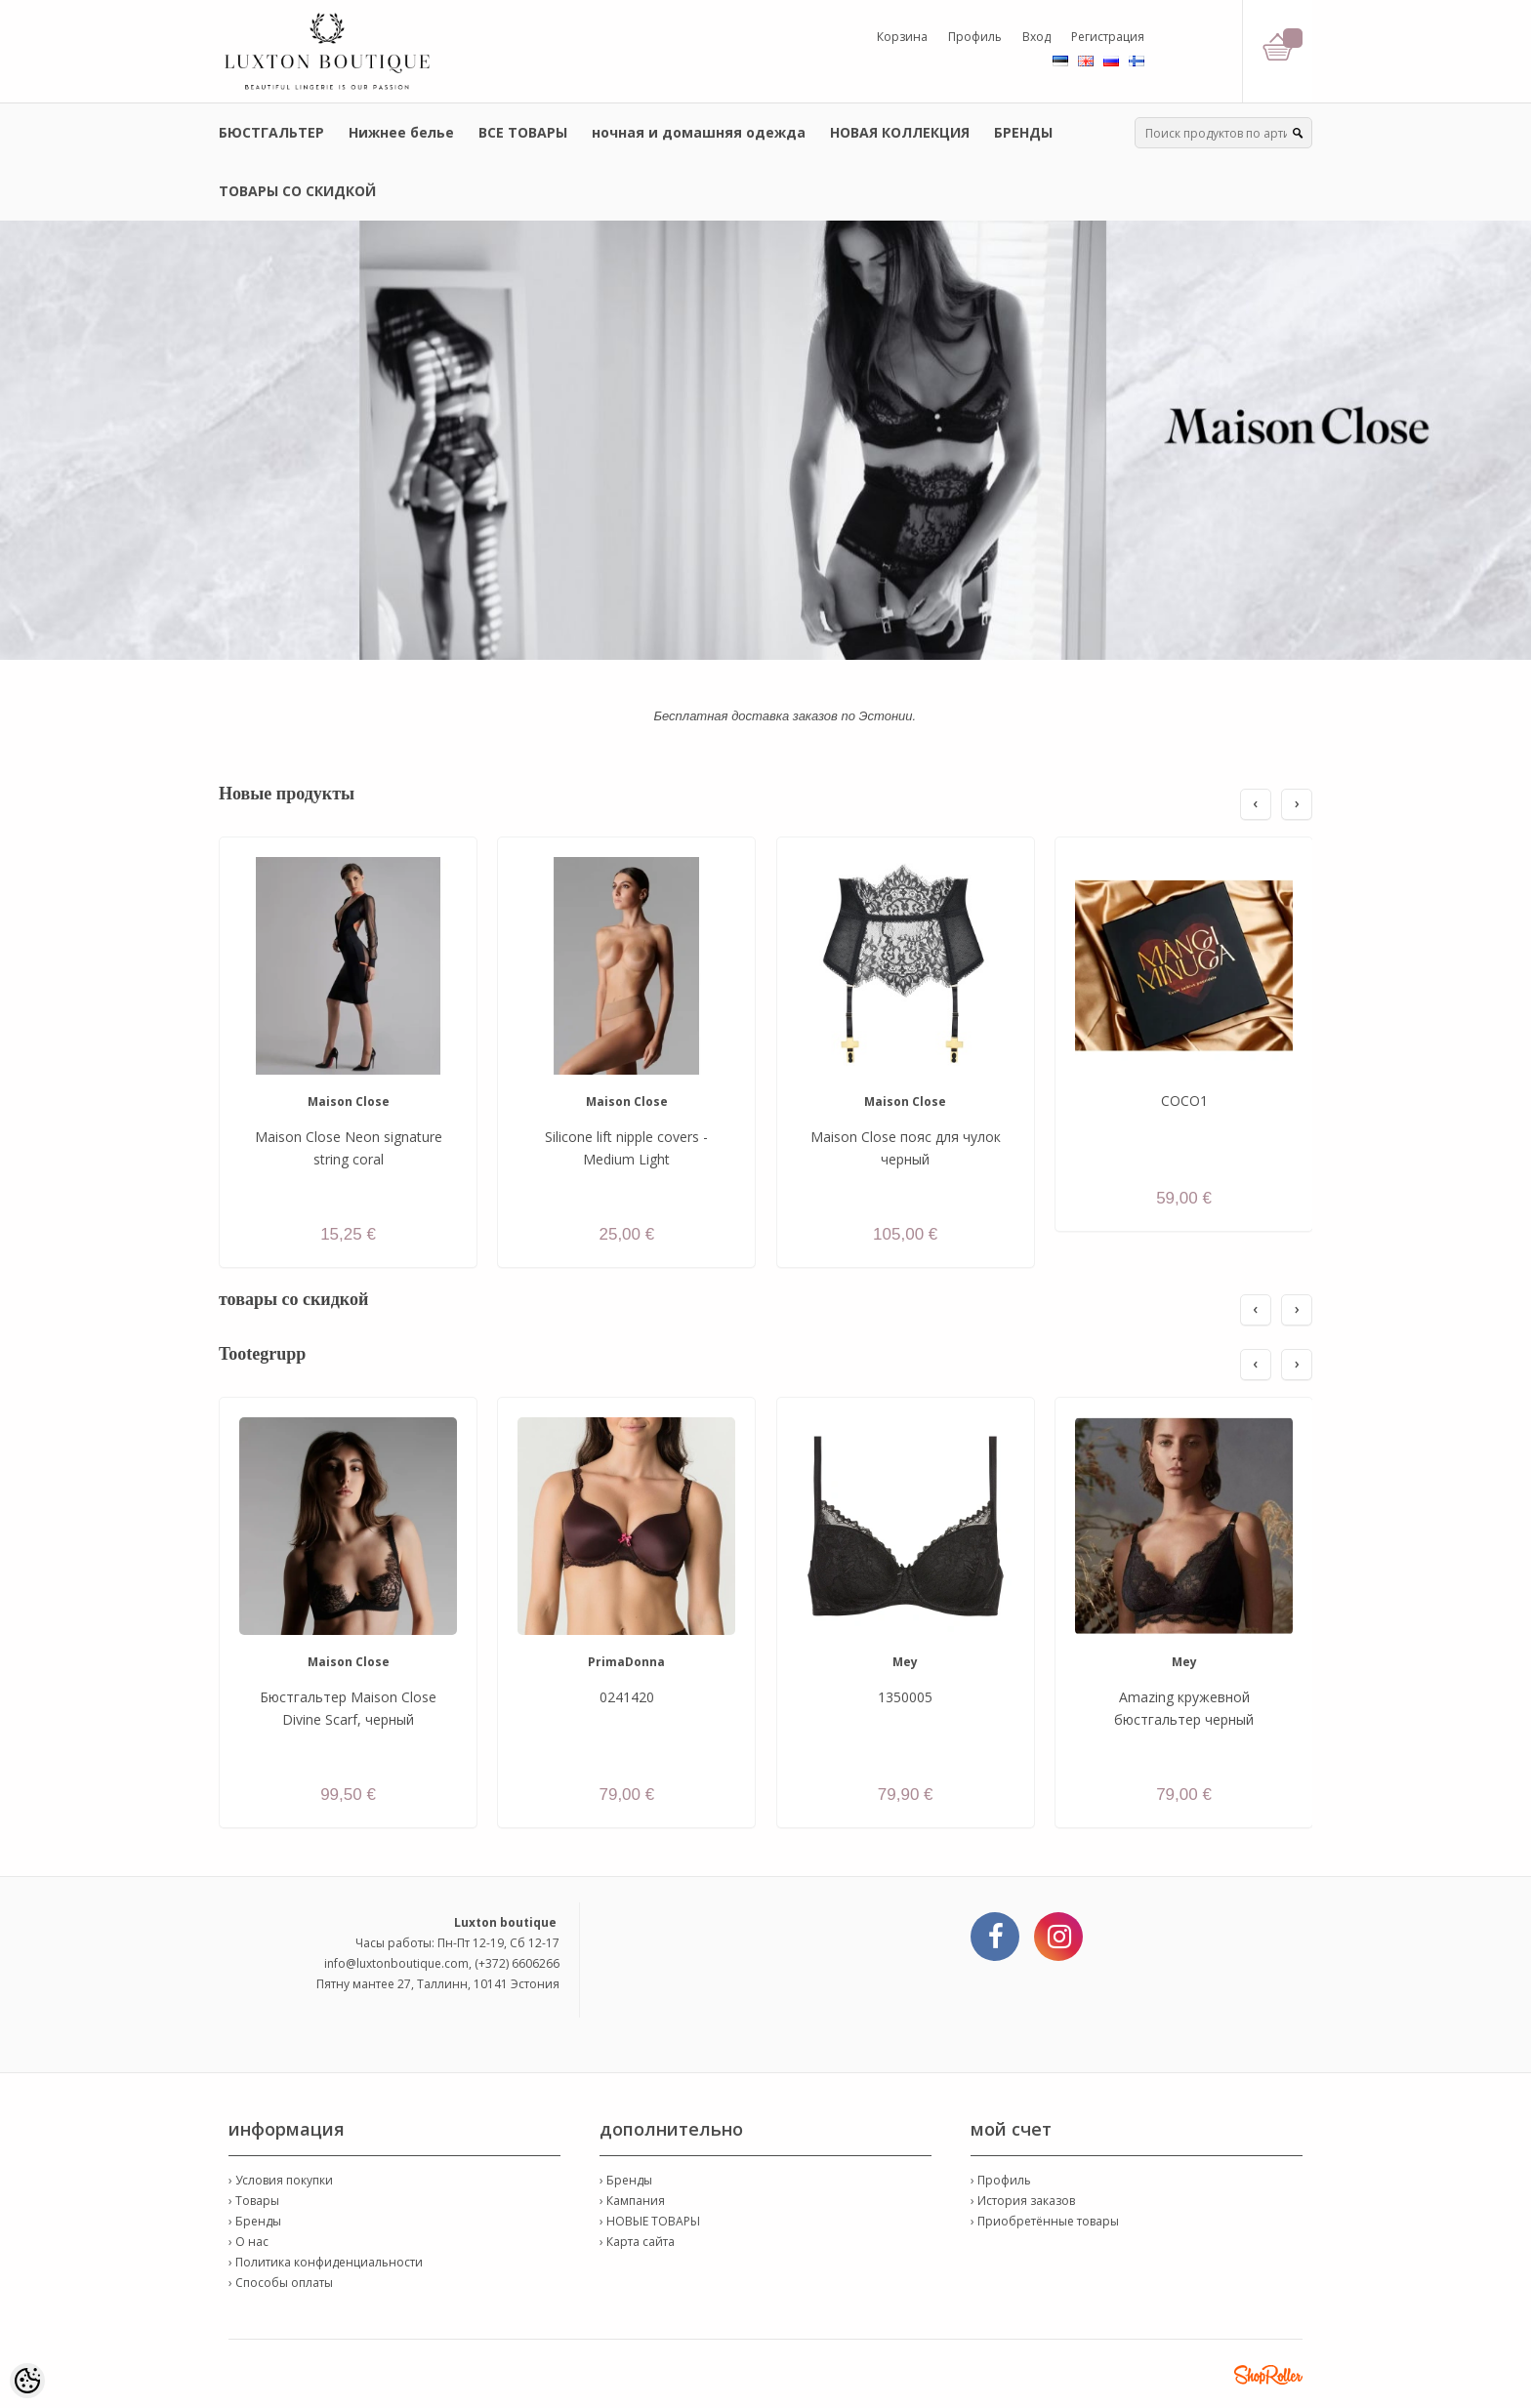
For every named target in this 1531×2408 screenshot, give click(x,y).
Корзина (902, 36)
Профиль (975, 36)
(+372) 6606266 (517, 1963)
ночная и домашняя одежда (699, 132)
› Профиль (1001, 2180)
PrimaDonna (626, 1661)
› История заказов (1023, 2200)
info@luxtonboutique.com (396, 1963)
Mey (905, 1661)
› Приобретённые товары (1045, 2221)
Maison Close (349, 1101)
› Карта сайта (637, 2241)
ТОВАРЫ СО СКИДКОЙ (297, 191)
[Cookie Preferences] (27, 2380)
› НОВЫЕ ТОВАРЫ (650, 2221)
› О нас (248, 2241)
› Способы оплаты (280, 2282)
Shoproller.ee (1268, 2375)
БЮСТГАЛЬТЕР (271, 132)
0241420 (627, 1697)
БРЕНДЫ (1023, 132)
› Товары (253, 2200)
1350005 (905, 1697)
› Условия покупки (280, 2180)
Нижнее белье (401, 132)
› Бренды (254, 2221)
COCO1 (1184, 1100)
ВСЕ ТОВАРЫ (522, 132)
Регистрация (1107, 36)
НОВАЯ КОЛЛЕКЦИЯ (900, 132)
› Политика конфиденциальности (325, 2262)
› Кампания (632, 2200)
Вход (1036, 36)
